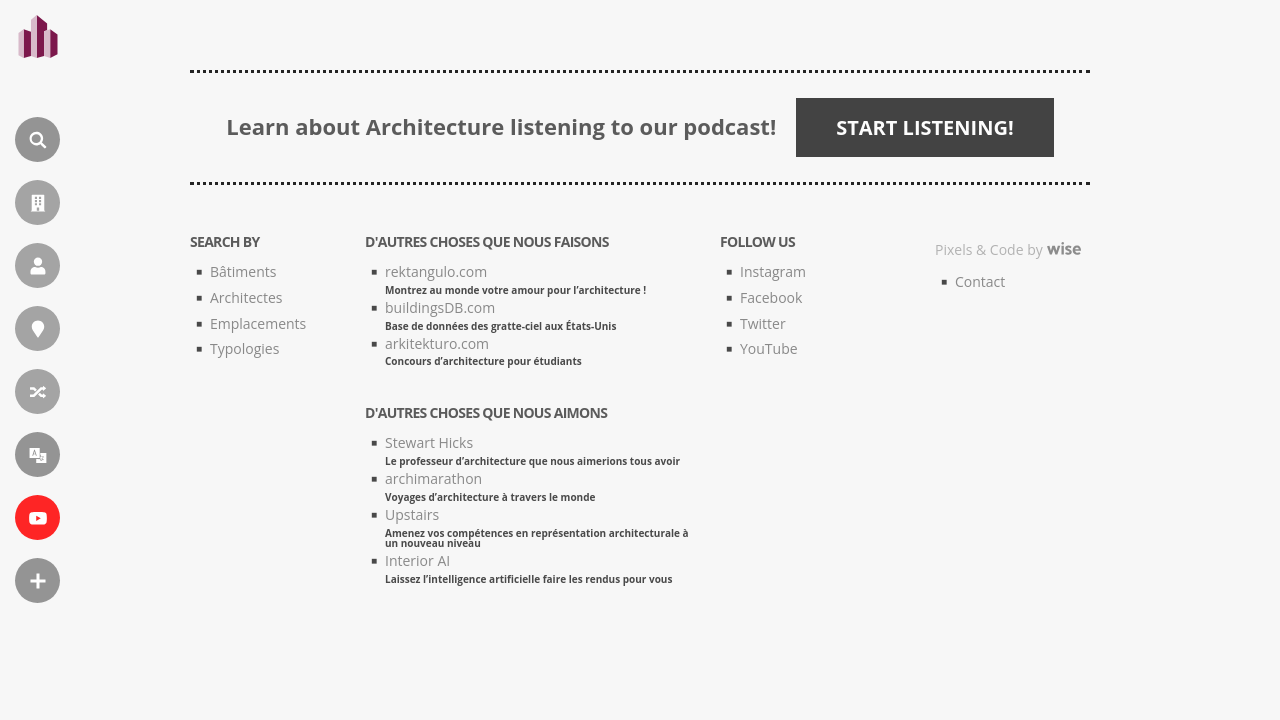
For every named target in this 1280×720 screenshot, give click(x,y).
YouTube (769, 348)
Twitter (763, 323)
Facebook (771, 297)
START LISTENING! (924, 127)
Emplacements (258, 323)
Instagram (773, 271)
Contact (980, 281)
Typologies (244, 348)
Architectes (246, 297)
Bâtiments (243, 271)
